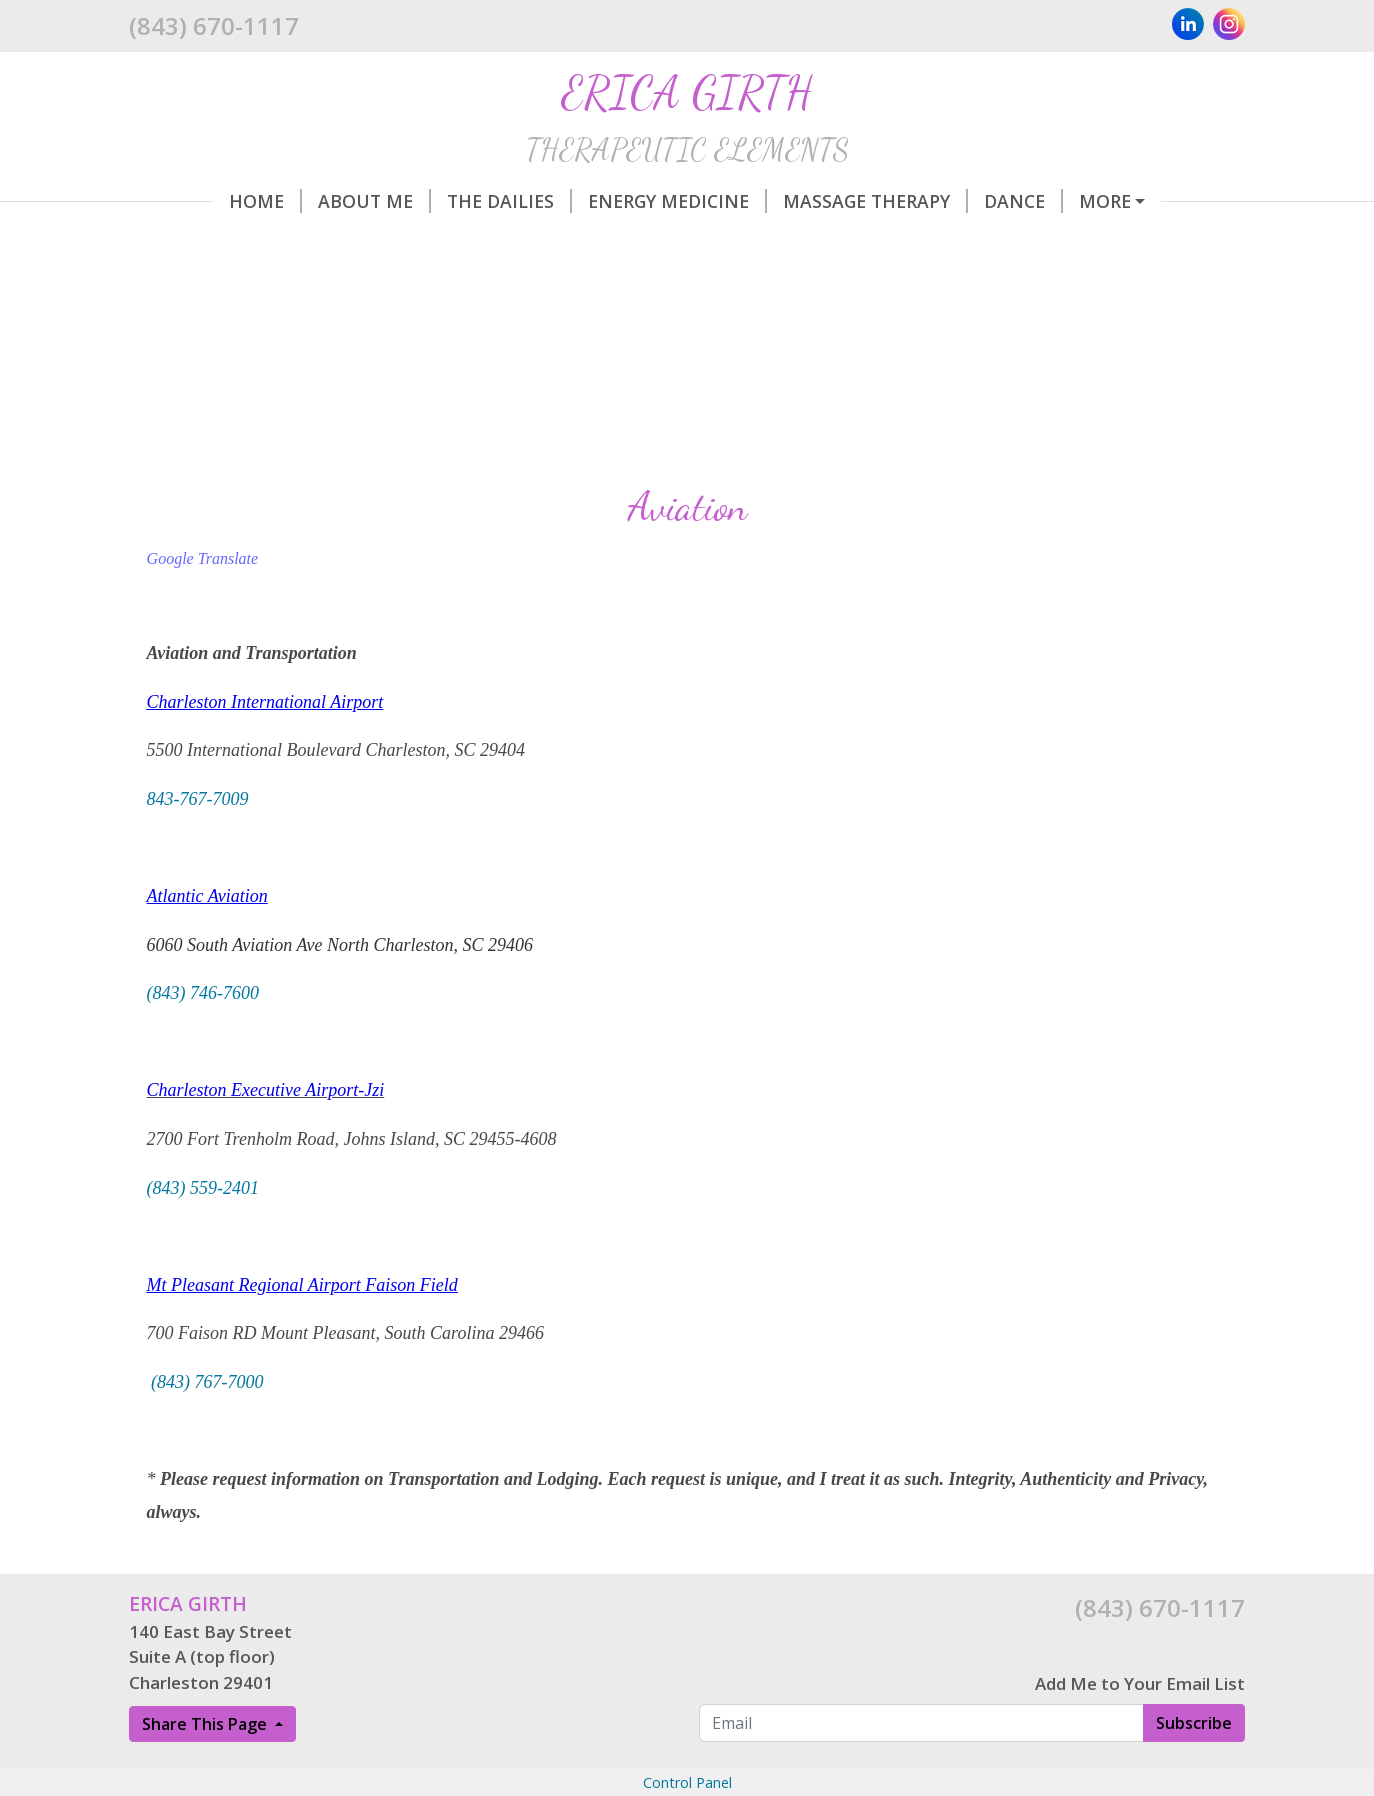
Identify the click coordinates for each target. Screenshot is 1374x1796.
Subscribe (1194, 1723)
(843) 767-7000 (207, 1382)
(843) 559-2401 (203, 1188)
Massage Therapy (875, 201)
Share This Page (206, 1724)
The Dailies (509, 201)
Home (265, 201)
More (1105, 201)
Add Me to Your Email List (1140, 1683)
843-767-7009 (198, 799)
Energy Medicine (677, 201)
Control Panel (687, 1782)
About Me (374, 201)
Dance (1023, 201)
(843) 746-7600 (203, 993)
